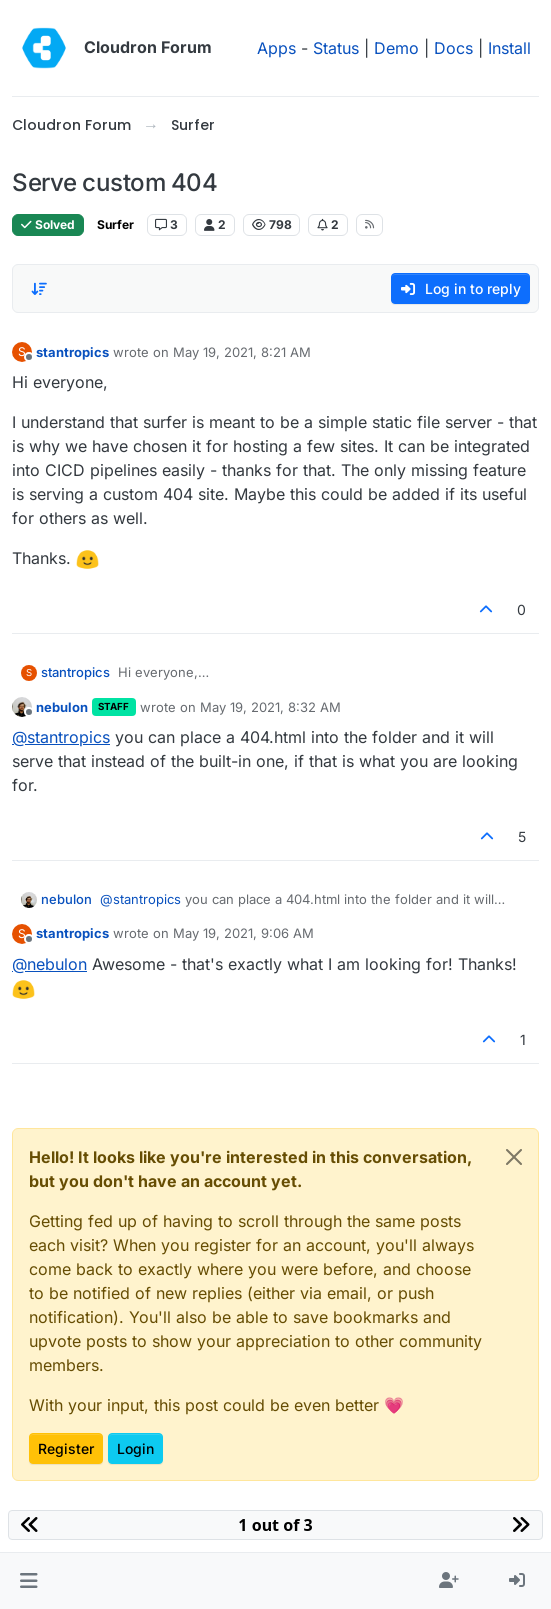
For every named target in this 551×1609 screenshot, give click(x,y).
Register (66, 1448)
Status (336, 48)
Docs (453, 48)
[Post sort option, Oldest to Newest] (39, 289)
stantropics (72, 352)
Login (135, 1448)
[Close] (514, 1157)
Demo (396, 48)
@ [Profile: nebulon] (49, 964)
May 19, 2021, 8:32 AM (270, 707)
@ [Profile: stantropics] (61, 737)
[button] (28, 1581)
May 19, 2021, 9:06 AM (243, 933)
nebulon (62, 707)
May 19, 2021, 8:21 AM (242, 352)
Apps (276, 48)
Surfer (115, 224)
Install (509, 48)
